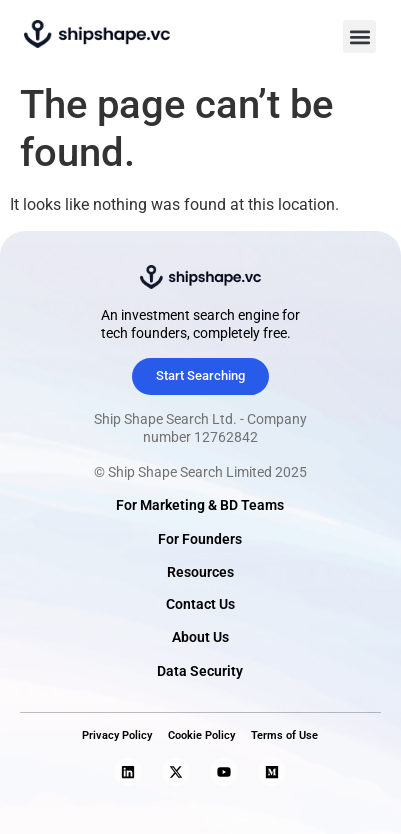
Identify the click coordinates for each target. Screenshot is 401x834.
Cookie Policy (201, 735)
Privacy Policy (117, 735)
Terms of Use (284, 735)
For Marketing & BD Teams (200, 505)
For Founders (200, 539)
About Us (200, 637)
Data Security (200, 671)
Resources (200, 572)
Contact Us (200, 604)
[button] (359, 36)
